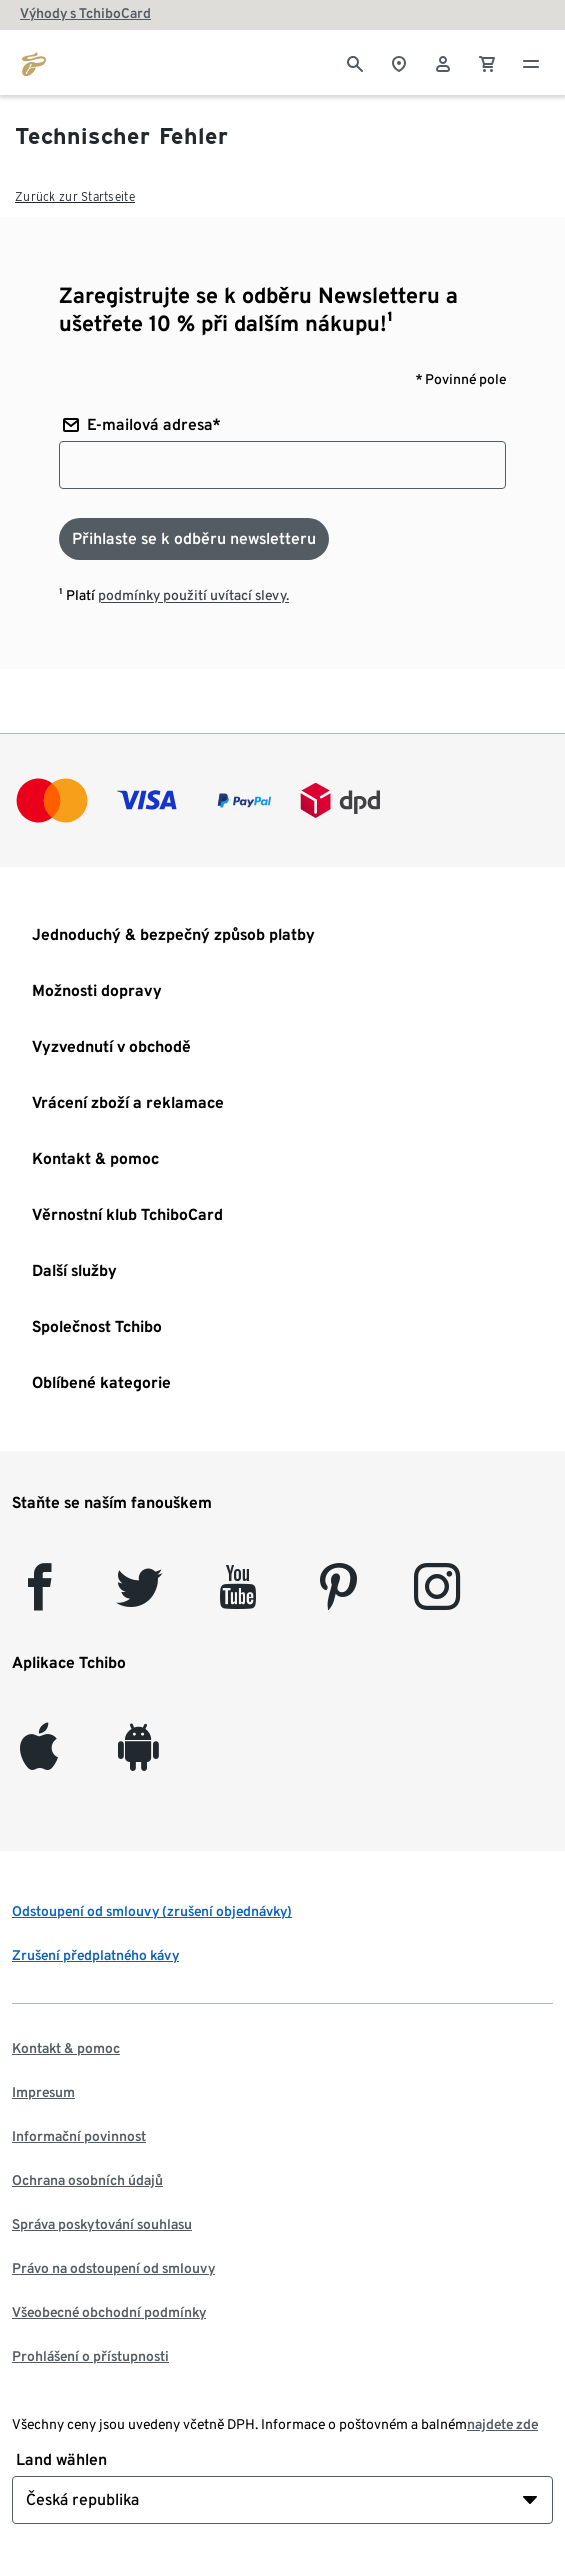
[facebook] (39, 1598)
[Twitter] (139, 1598)
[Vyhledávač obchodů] (399, 62)
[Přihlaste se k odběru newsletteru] (194, 539)
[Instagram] (437, 1598)
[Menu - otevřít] (531, 62)
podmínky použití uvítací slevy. (193, 595)
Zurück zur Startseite (75, 196)
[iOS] (39, 1758)
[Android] (138, 1758)
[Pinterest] (337, 1598)
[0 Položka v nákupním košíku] (487, 62)
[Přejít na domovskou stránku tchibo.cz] (34, 62)
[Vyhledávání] (355, 62)
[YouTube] (239, 1598)
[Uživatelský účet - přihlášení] (443, 62)
